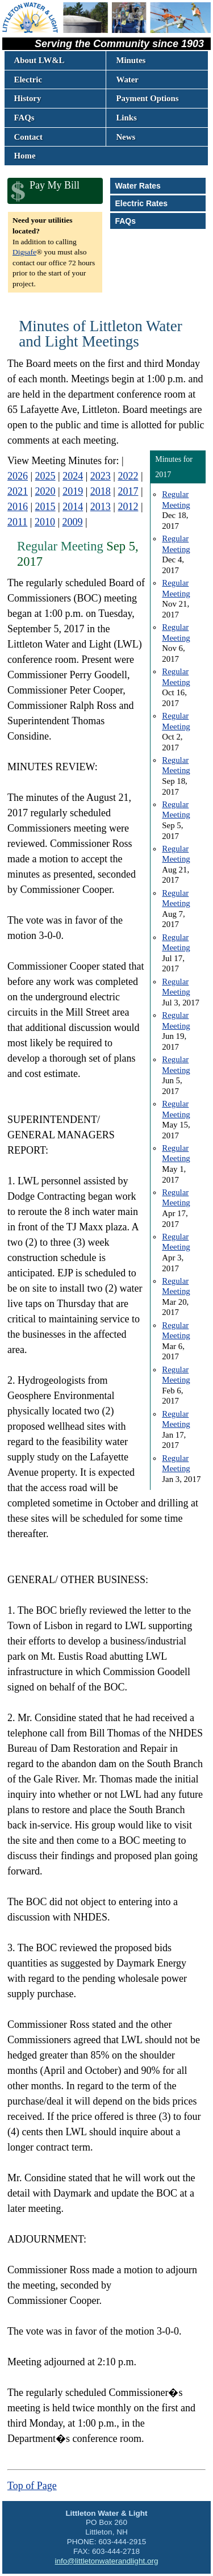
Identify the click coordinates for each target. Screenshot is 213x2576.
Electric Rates (141, 203)
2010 (45, 522)
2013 (100, 506)
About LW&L (39, 60)
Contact (28, 136)
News (125, 136)
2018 (100, 491)
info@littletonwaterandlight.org (106, 2561)
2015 (45, 506)
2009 (72, 522)
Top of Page (32, 2485)
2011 (17, 522)
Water (127, 79)
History (27, 98)
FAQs (24, 117)
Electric (28, 79)
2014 (72, 506)
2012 (128, 506)
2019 (72, 491)
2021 (17, 491)
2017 (128, 491)
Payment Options (147, 98)
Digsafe (24, 252)
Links (126, 117)
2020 (45, 491)
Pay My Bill (55, 185)
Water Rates (137, 185)
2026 (17, 476)
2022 (128, 476)
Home (25, 155)
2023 (100, 476)
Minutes (130, 60)
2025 (45, 476)
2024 (72, 476)
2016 (17, 506)
